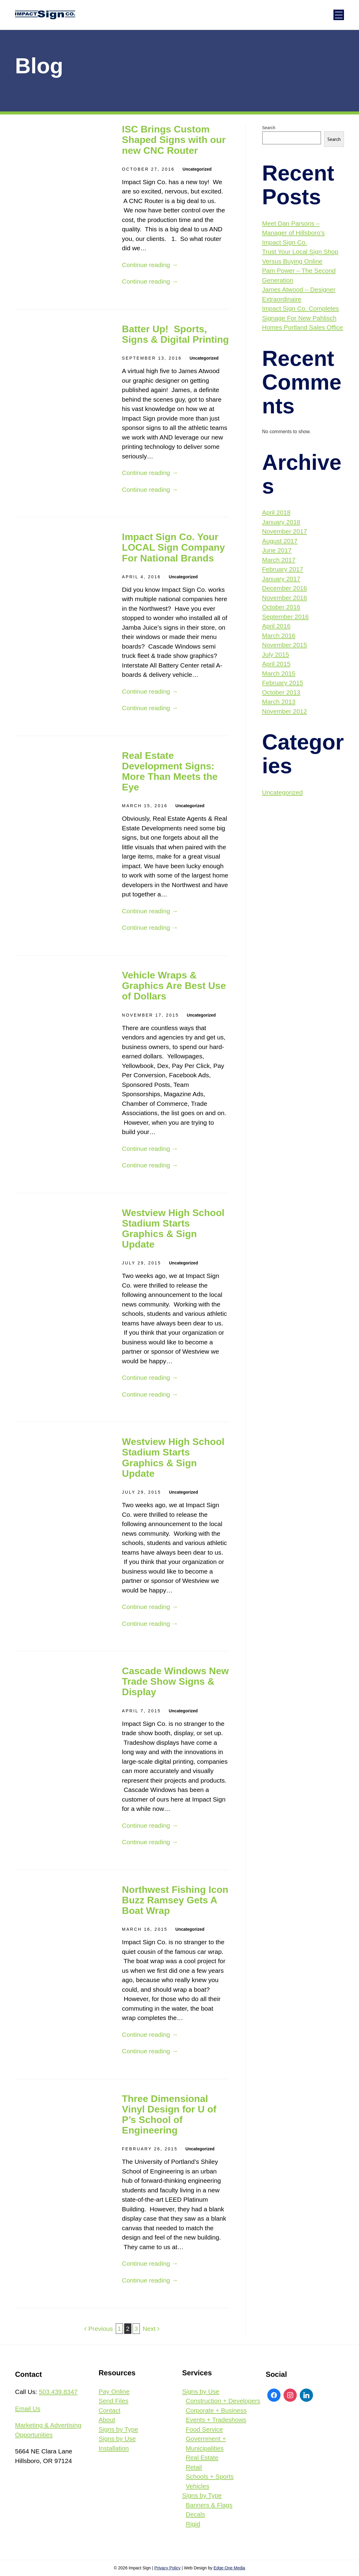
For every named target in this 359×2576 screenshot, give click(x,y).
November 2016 (284, 597)
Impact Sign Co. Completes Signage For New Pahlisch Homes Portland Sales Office (302, 318)
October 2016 (281, 607)
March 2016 (279, 635)
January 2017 (281, 578)
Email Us (27, 2408)
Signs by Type (118, 2429)
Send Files (113, 2400)
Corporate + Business (216, 2410)
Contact (109, 2410)
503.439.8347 (58, 2391)
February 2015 (282, 682)
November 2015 (284, 644)
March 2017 (279, 559)
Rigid (193, 2523)
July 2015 (275, 654)
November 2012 (284, 711)
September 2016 (285, 616)
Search (268, 127)
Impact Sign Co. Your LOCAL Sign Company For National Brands (173, 547)
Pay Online (114, 2391)
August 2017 (280, 540)
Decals (195, 2514)
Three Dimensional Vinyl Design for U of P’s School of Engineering (169, 2114)
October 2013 (281, 692)
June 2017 (277, 550)
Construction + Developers (223, 2400)
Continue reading (150, 264)
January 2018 (281, 522)
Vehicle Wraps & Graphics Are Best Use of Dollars (174, 986)
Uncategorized (197, 169)
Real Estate (202, 2457)
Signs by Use (117, 2438)
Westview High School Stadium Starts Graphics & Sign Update (173, 1228)
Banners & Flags (209, 2504)
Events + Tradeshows (216, 2419)
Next (151, 2328)
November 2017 (284, 531)
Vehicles (197, 2486)
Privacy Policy (167, 2567)
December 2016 (284, 588)
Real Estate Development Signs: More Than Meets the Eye (170, 771)
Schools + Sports (210, 2476)
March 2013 (279, 701)
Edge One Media (229, 2567)
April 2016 (276, 625)
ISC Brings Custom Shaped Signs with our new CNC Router (174, 140)
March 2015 (279, 673)
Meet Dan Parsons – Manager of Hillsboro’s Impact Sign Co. (293, 233)
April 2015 (276, 663)
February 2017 (282, 569)
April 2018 (276, 512)
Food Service (204, 2429)
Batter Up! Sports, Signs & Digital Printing (175, 334)
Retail (194, 2467)
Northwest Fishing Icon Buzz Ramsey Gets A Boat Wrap (175, 1900)
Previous (98, 2328)
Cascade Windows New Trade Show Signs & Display (175, 1681)
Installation (114, 2448)
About (107, 2419)
